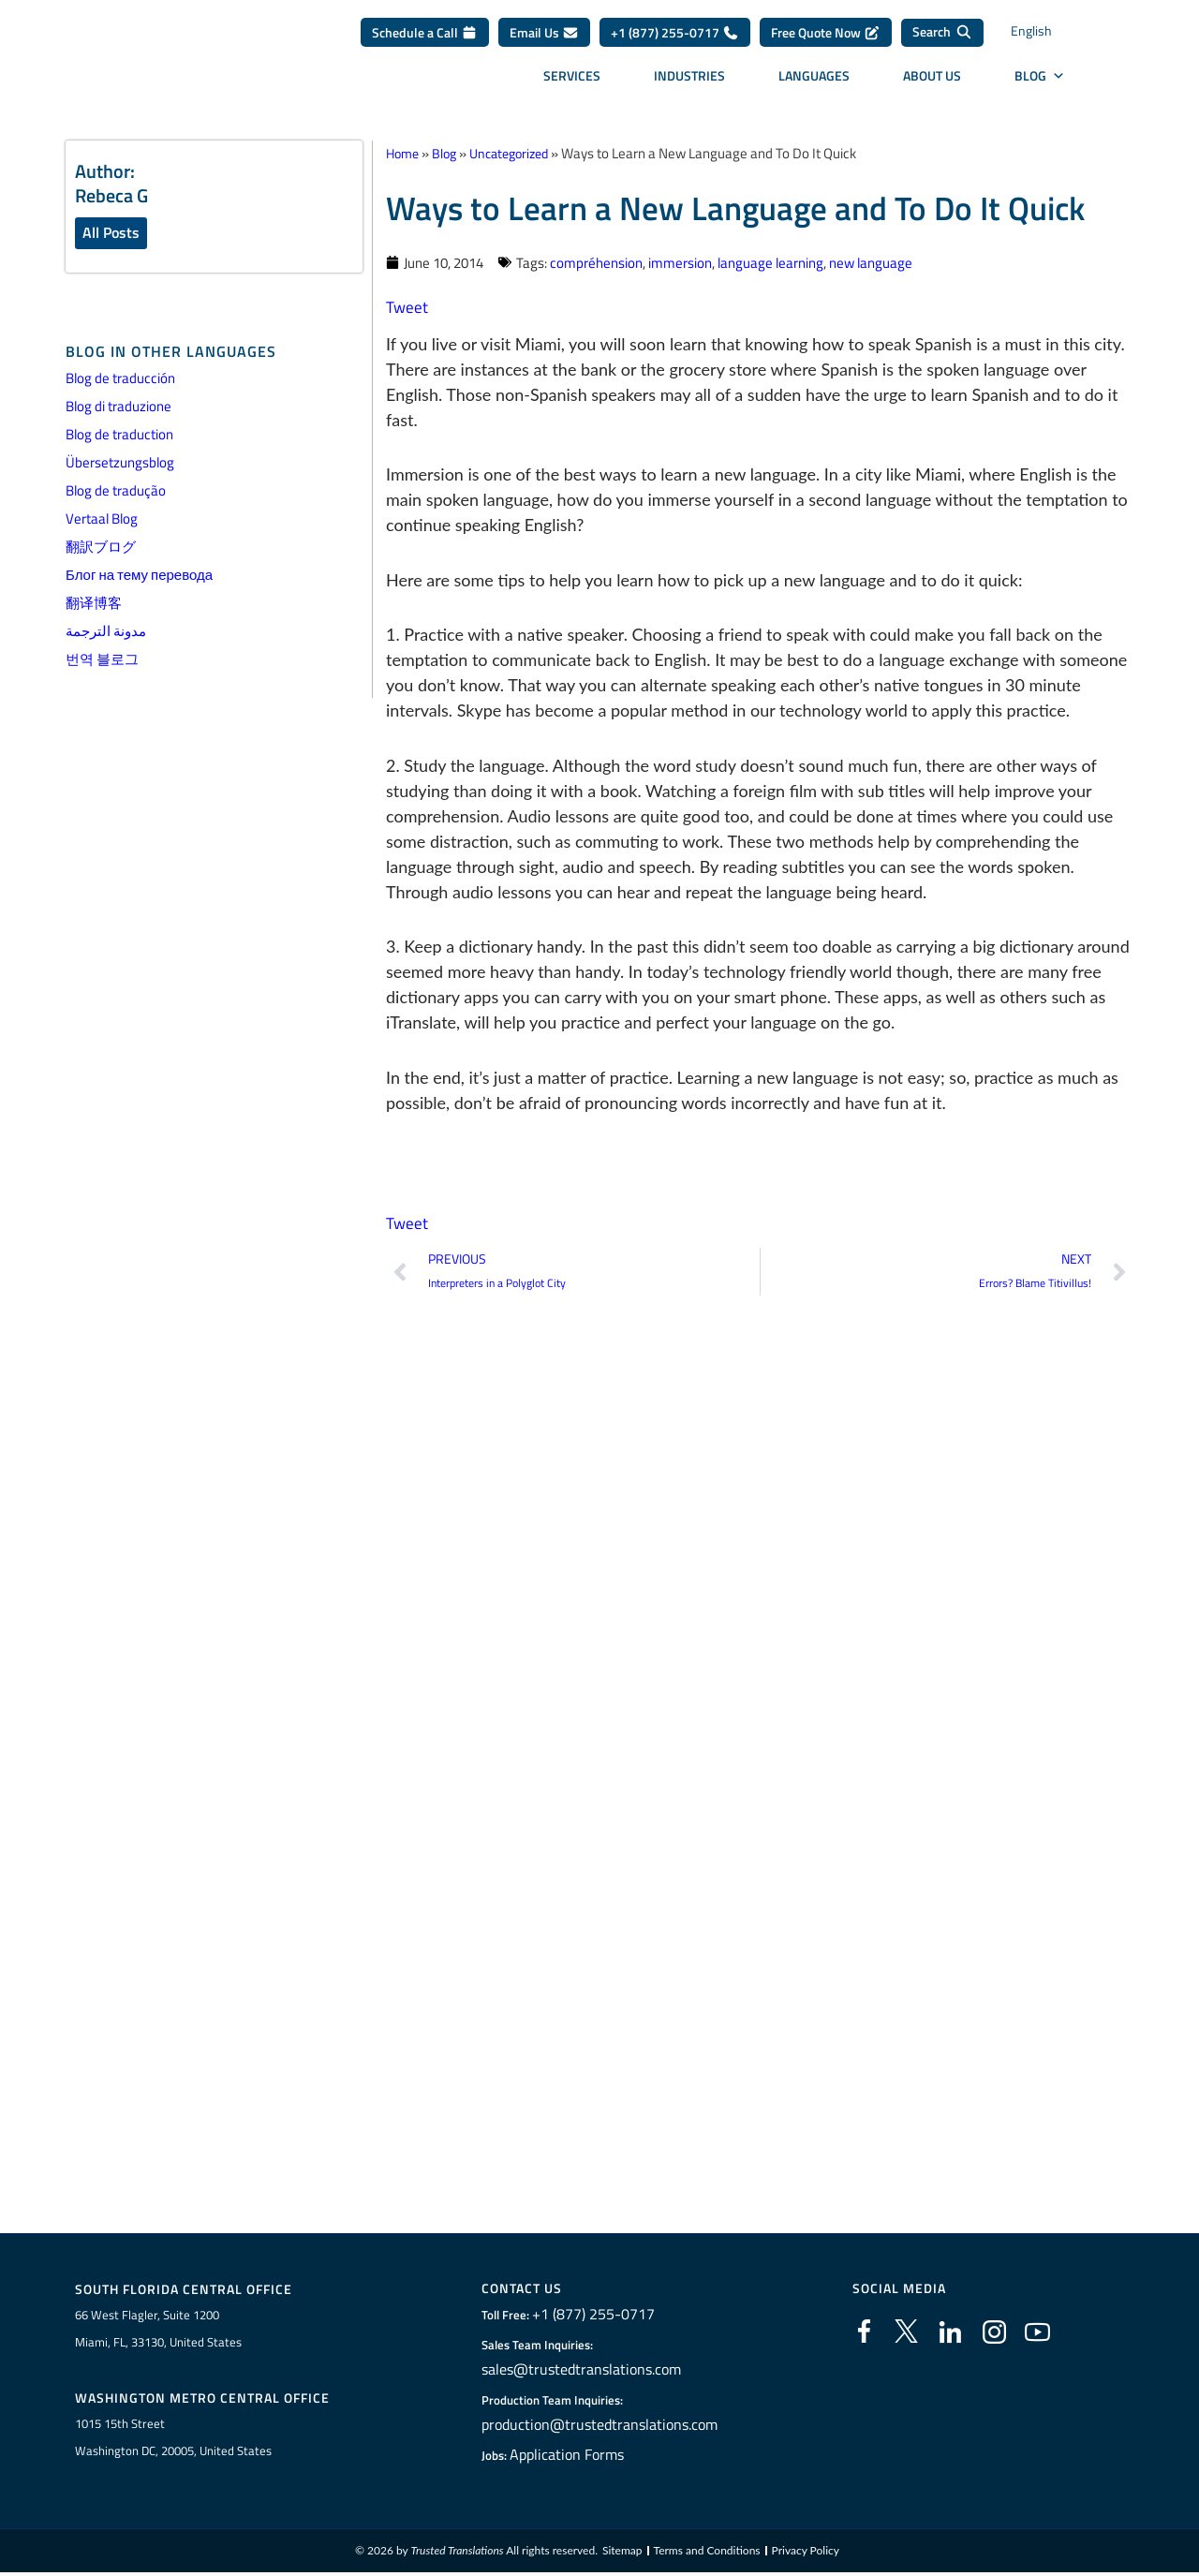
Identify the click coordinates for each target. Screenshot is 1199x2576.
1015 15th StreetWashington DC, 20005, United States (173, 2441)
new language (870, 262)
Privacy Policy (805, 2555)
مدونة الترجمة (106, 633)
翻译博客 (94, 604)
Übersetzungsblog (120, 464)
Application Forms (576, 2456)
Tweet (407, 305)
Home (404, 153)
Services (571, 82)
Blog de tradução (116, 492)
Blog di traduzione (118, 408)
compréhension (596, 262)
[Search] (942, 39)
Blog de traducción (120, 380)
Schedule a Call (425, 39)
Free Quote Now (826, 39)
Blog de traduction (119, 436)
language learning (770, 262)
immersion (680, 262)
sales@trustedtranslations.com (584, 2370)
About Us (932, 82)
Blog (1039, 82)
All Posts (111, 233)
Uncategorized (518, 153)
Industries (689, 82)
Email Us (544, 39)
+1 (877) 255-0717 (675, 39)
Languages (814, 82)
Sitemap (622, 2555)
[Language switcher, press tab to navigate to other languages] (1049, 39)
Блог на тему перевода (139, 576)
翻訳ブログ (101, 548)
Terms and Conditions (707, 2555)
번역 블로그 (102, 661)
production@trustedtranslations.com (599, 2426)
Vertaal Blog (102, 520)
